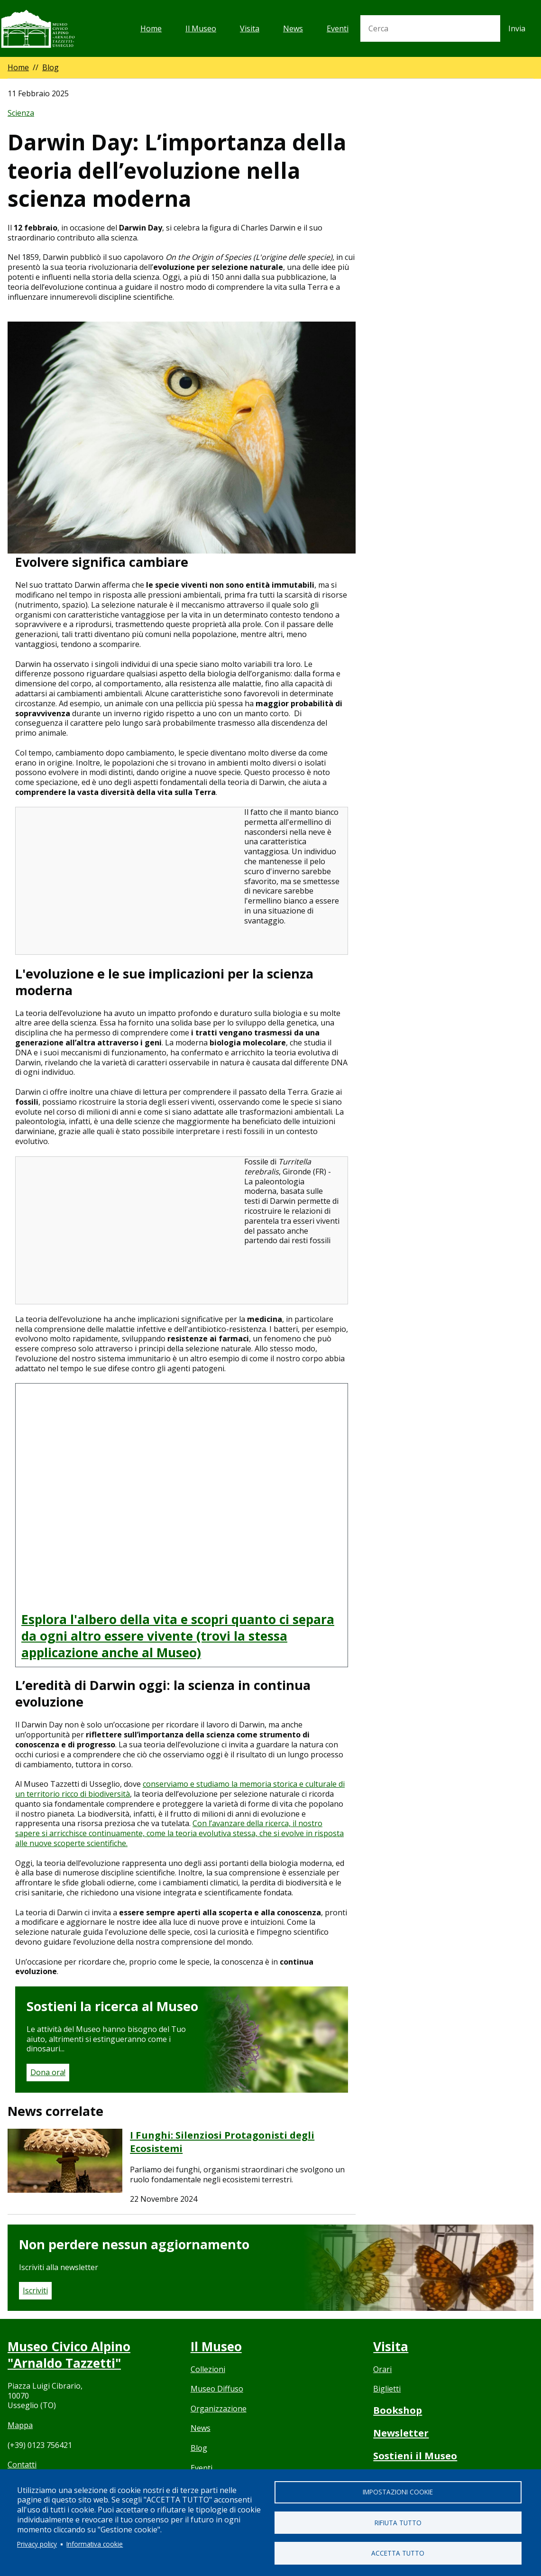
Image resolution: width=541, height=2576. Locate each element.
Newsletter (402, 2432)
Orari (382, 2369)
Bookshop (398, 2410)
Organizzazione (219, 2408)
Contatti (22, 2464)
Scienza (21, 113)
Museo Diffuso (217, 2388)
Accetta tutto (397, 2553)
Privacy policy (37, 2543)
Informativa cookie (94, 2543)
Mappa (20, 2425)
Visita (249, 28)
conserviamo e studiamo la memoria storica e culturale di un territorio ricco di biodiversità (180, 1789)
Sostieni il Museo (416, 2455)
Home (151, 28)
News (293, 28)
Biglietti (387, 2388)
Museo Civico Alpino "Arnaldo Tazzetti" (71, 2354)
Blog (50, 67)
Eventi (337, 28)
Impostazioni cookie (398, 2491)
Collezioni (208, 2369)
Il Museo (200, 28)
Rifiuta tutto (398, 2522)
